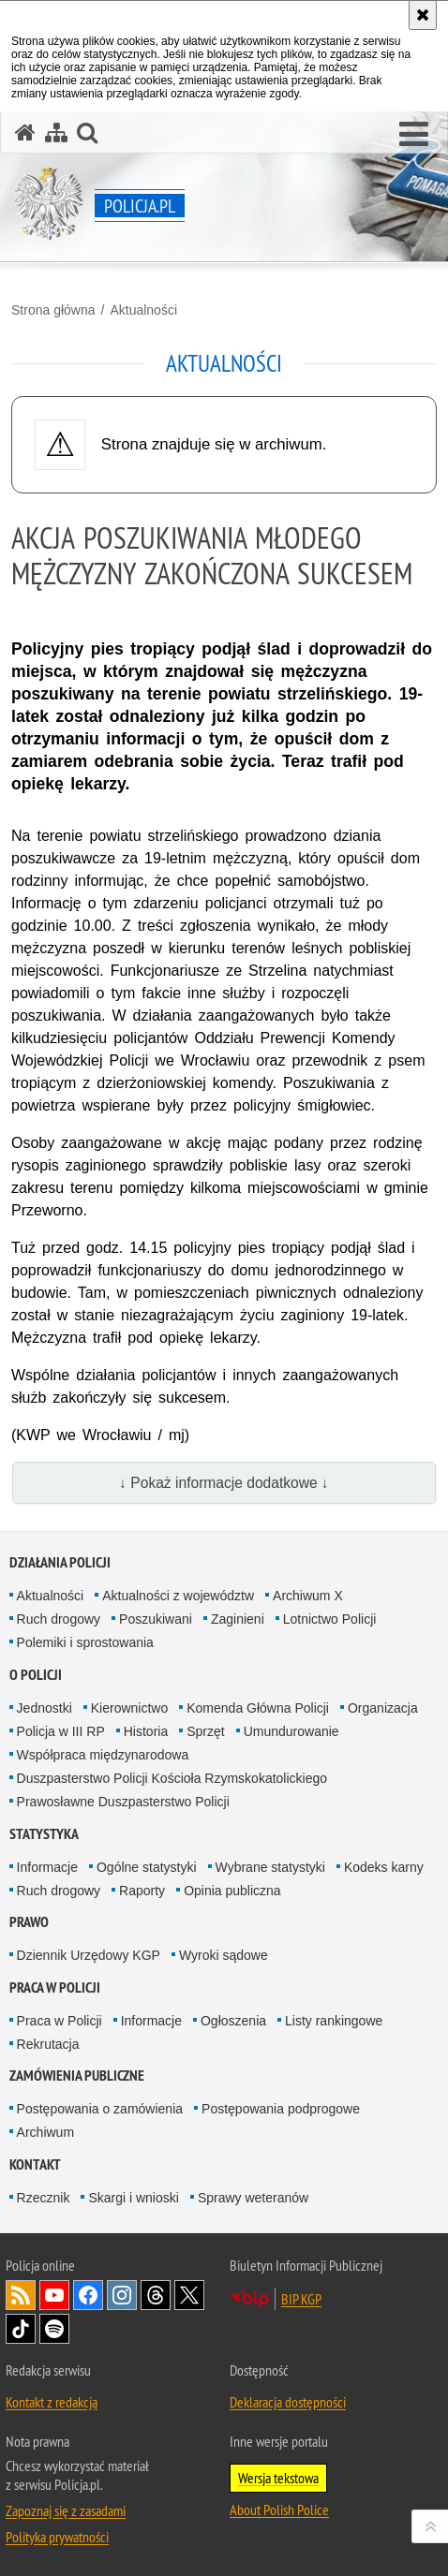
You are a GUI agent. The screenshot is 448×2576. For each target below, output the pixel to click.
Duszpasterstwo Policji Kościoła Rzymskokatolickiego (172, 1778)
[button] (413, 135)
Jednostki (44, 1707)
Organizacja (383, 1707)
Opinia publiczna (232, 1890)
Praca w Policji (54, 1987)
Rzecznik (43, 2197)
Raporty (142, 1890)
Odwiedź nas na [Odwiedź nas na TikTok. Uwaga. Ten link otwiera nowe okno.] (21, 2329)
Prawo (29, 1922)
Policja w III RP (61, 1731)
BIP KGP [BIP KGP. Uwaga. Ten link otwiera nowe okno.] (301, 2298)
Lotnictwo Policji (330, 1619)
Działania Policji (60, 1562)
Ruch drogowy (59, 1619)
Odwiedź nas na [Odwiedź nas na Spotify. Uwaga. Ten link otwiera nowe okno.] (54, 2329)
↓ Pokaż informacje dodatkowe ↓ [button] (224, 1483)
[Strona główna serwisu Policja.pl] (25, 132)
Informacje (47, 1867)
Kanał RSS (21, 2295)
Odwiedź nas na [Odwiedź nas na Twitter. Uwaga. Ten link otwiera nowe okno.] (189, 2295)
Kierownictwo (129, 1707)
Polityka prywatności (57, 2536)
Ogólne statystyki (147, 1867)
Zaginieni (237, 1619)
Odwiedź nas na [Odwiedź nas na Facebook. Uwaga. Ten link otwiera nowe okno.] (88, 2295)
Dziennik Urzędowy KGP (88, 1955)
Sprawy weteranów (253, 2197)
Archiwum (45, 2132)
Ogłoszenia (233, 2020)
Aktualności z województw (178, 1595)
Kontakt (35, 2164)
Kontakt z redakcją (51, 2401)
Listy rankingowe (333, 2020)
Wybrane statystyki (270, 1867)
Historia (146, 1731)
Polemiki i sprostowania (85, 1642)
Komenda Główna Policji (258, 1707)
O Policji (35, 1675)
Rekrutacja (48, 2044)
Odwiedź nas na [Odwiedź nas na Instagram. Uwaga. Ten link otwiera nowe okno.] (122, 2295)
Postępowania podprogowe (281, 2108)
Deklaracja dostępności (288, 2401)
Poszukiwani (155, 1619)
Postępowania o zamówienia (100, 2108)
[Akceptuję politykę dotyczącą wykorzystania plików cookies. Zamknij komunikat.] (423, 15)
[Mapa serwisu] (56, 132)
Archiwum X (308, 1595)
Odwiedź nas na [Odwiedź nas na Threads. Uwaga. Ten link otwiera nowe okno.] (156, 2295)
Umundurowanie (291, 1731)
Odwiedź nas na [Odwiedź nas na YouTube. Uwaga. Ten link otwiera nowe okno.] (54, 2295)
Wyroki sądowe (223, 1955)
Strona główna (53, 309)
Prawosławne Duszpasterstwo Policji (123, 1801)
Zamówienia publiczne (76, 2075)
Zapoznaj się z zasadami (66, 2510)
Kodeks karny (384, 1867)
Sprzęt (205, 1731)
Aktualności (143, 309)
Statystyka (44, 1834)
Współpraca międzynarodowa (103, 1754)
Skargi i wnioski (133, 2197)
